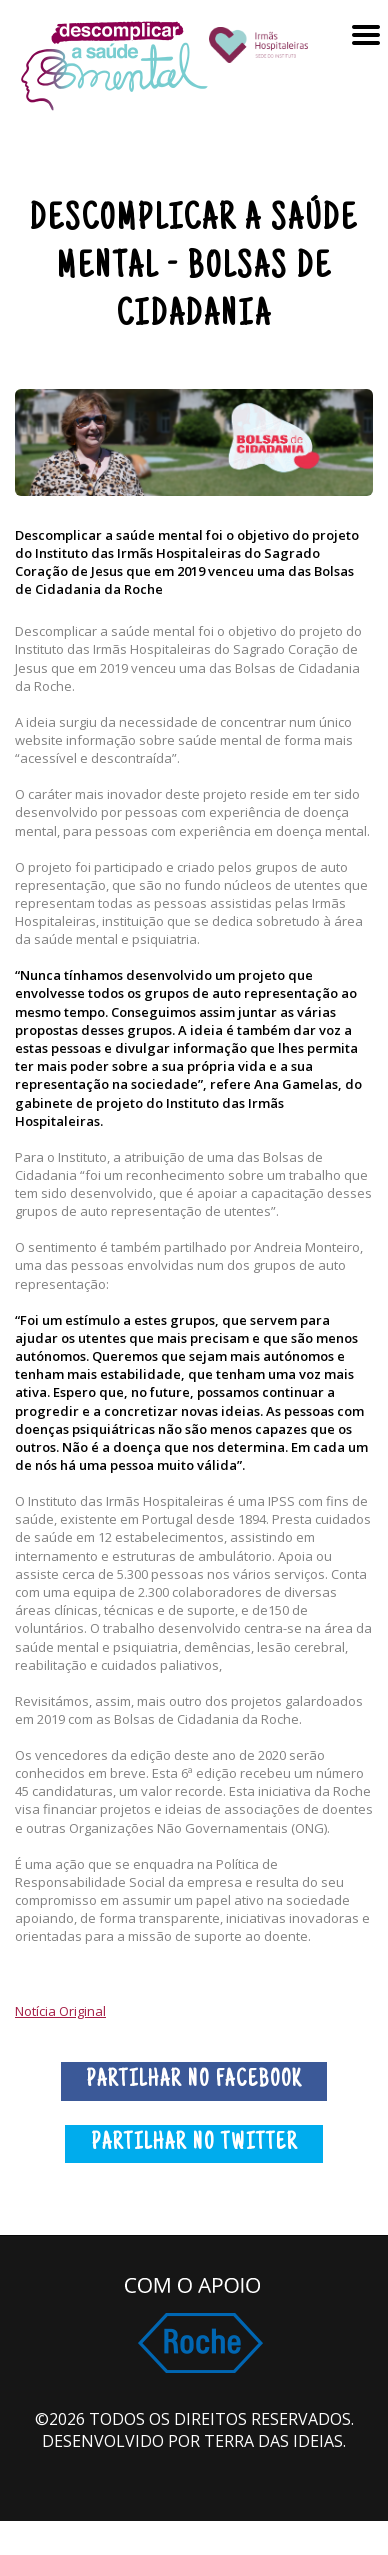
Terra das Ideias (273, 2441)
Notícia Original (60, 2011)
